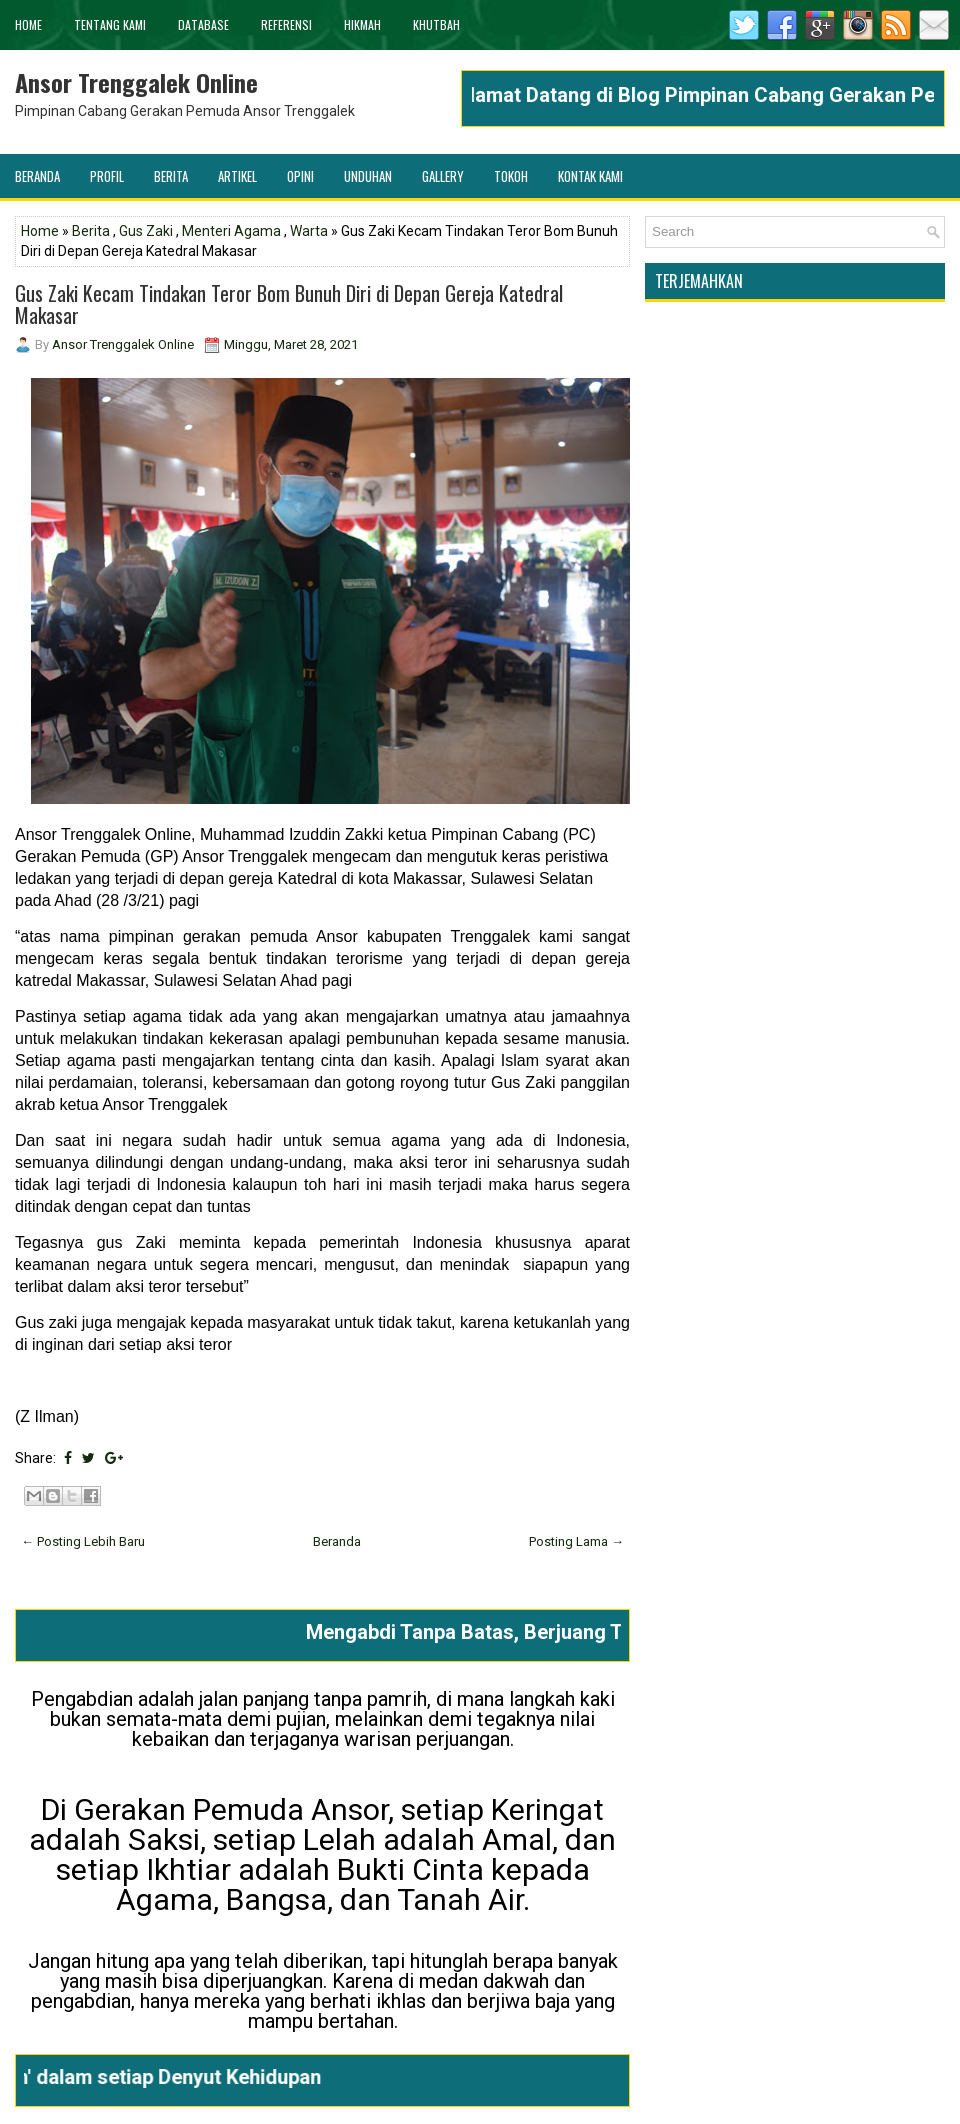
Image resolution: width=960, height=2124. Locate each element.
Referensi (286, 24)
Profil (107, 176)
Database (203, 24)
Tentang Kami (110, 24)
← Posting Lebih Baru (83, 1541)
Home (28, 24)
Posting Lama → (576, 1541)
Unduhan (368, 176)
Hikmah (362, 24)
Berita (171, 176)
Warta (309, 231)
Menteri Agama (231, 231)
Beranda (37, 176)
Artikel (237, 176)
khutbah (436, 24)
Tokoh (511, 176)
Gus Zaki (146, 231)
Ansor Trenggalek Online (136, 82)
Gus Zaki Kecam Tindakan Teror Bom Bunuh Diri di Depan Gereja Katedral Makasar (289, 304)
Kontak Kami (590, 176)
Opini (300, 176)
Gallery (443, 176)
